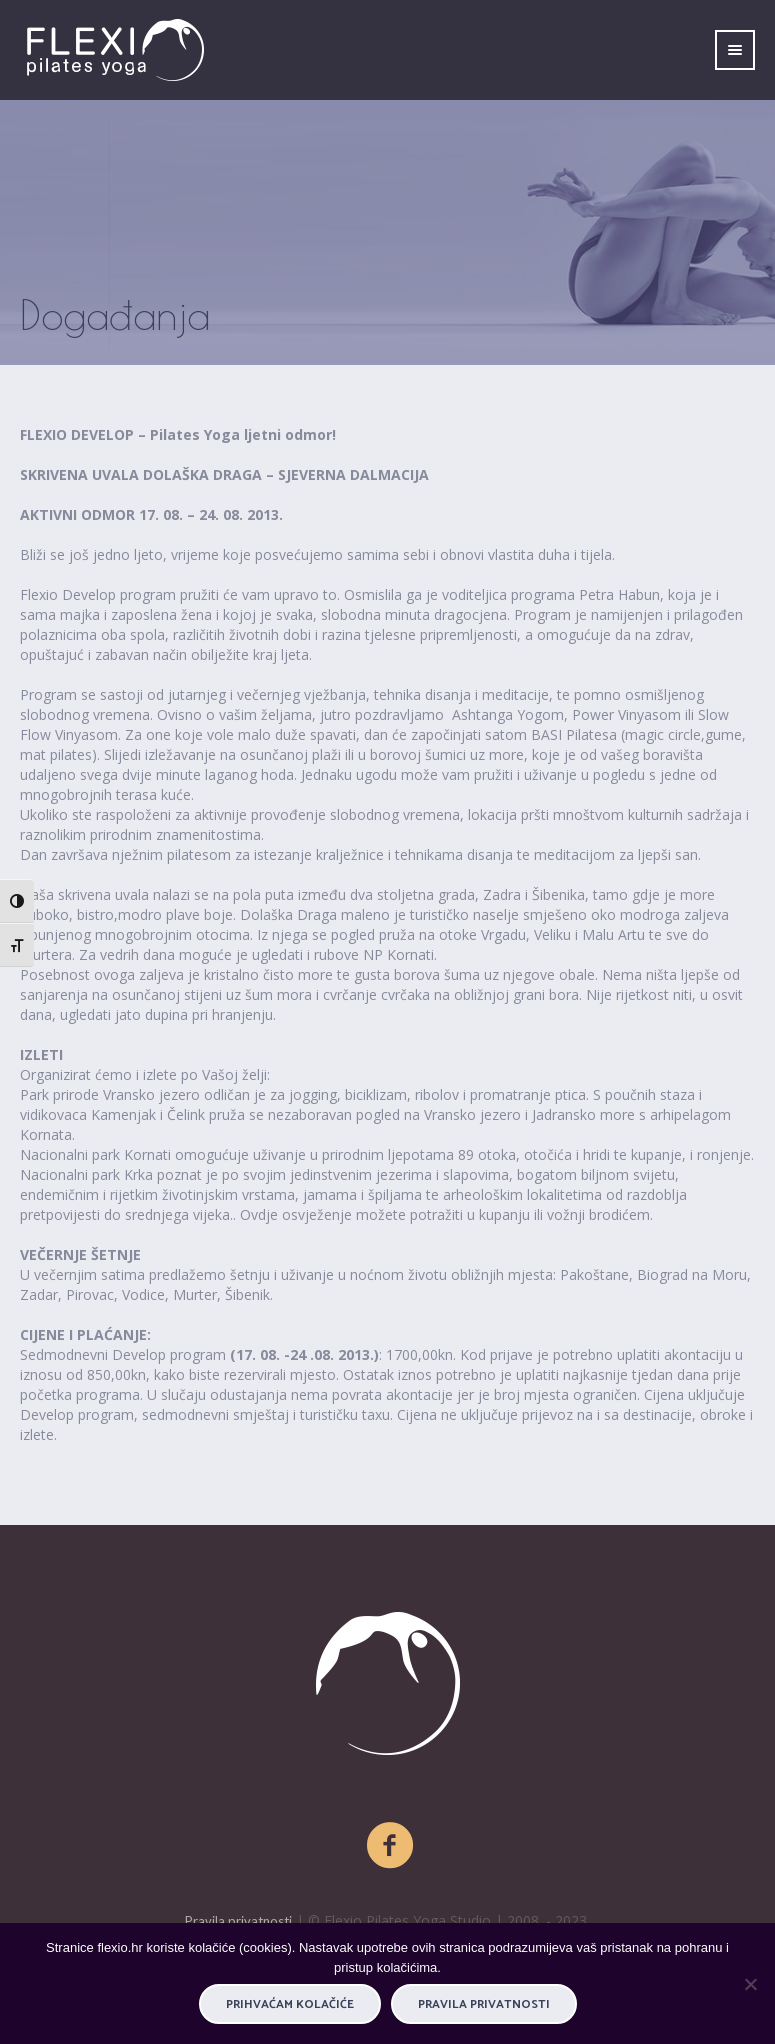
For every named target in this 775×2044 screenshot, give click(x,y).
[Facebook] (391, 1846)
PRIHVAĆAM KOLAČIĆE (290, 2004)
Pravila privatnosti (238, 1921)
